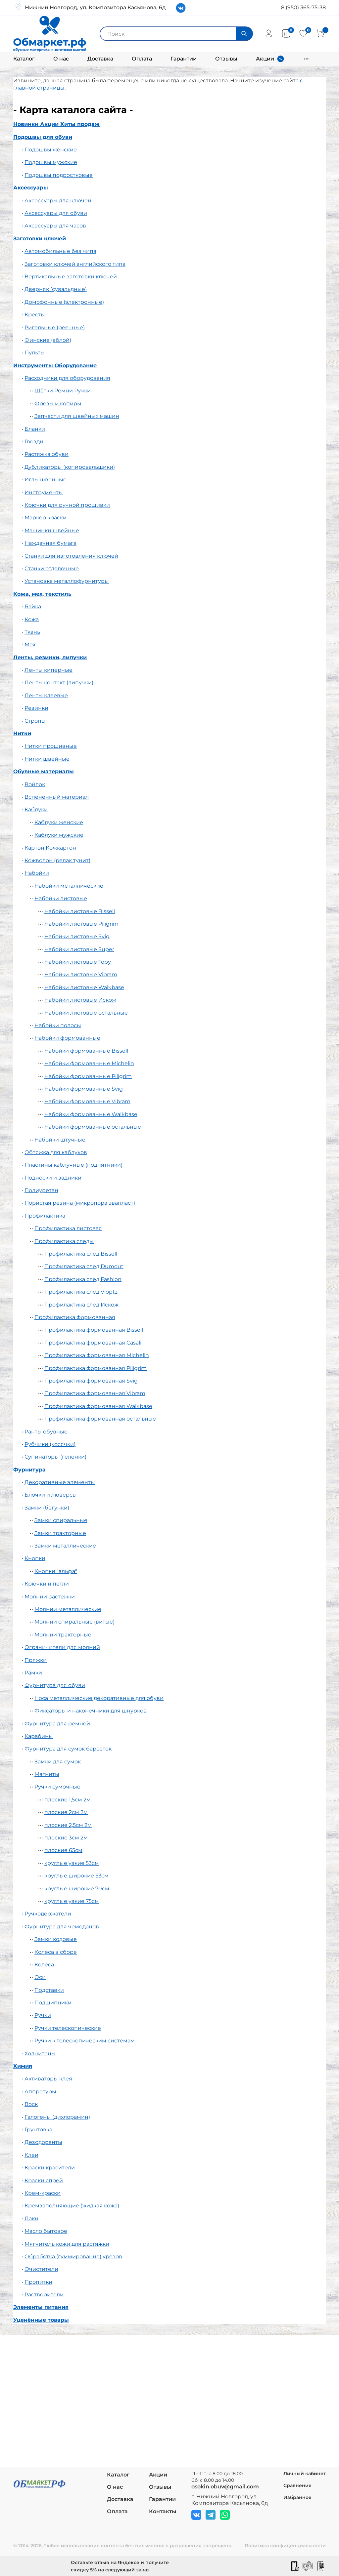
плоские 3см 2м (66, 1837)
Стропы (35, 721)
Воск (31, 2104)
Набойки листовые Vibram (80, 974)
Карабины (38, 1736)
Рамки (33, 1673)
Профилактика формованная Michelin (96, 1355)
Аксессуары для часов (55, 225)
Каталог (24, 59)
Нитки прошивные (50, 746)
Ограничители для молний (62, 1647)
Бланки (34, 429)
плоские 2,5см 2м (68, 1825)
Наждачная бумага (50, 543)
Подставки (49, 1990)
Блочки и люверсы (50, 1495)
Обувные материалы (43, 771)
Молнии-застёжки (49, 1596)
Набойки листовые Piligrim (81, 924)
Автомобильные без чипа (60, 251)
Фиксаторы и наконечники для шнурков (90, 1711)
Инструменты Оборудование (55, 365)
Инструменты (43, 492)
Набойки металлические (68, 886)
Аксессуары (30, 187)
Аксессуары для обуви (55, 213)
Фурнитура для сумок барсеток (68, 1749)
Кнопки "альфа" (55, 1571)
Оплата (142, 59)
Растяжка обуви (46, 454)
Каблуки (36, 809)
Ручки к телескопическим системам (84, 2040)
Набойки (36, 873)
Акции (265, 59)
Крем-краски (42, 2193)
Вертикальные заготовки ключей (70, 276)
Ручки (42, 2015)
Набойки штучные (59, 1140)
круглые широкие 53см (76, 1875)
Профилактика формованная (74, 1317)
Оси (40, 1977)
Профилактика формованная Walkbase (98, 1406)
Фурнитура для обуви (54, 1685)
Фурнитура (29, 1470)
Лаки (31, 2218)
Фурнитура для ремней (57, 1723)
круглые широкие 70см (76, 1888)
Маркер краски (45, 517)
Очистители (41, 2269)
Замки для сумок (57, 1761)
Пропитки (38, 2282)
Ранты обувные (46, 1432)
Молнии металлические (67, 1609)
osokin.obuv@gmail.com (225, 2486)
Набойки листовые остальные (86, 1013)
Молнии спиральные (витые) (74, 1622)
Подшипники (53, 2002)
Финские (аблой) (47, 340)
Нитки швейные (47, 759)
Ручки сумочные (57, 1787)
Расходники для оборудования (67, 378)
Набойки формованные (67, 1038)
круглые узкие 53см (71, 1863)
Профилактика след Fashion (82, 1279)
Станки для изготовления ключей (71, 556)
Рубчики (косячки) (49, 1444)
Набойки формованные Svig (83, 1089)
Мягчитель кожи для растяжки (66, 2244)
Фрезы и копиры (57, 403)
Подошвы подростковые (58, 175)
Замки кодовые (55, 1939)
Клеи (31, 2155)
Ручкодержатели (47, 1914)
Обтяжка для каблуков (55, 1152)
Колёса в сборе (55, 1952)
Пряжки (35, 1660)
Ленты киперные (48, 670)
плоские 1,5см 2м (67, 1799)
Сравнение (297, 2485)
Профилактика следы (64, 1241)
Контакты (162, 2511)
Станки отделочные (51, 568)
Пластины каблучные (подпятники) (73, 1165)
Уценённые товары (41, 2320)
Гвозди (33, 441)
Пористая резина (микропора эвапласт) (79, 1203)
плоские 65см (63, 1850)
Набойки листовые (60, 898)
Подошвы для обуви (42, 137)
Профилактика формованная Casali (92, 1343)
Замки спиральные (60, 1520)
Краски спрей (43, 2180)
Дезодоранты (43, 2142)
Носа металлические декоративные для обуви (99, 1698)
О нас (61, 59)
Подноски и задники (52, 1178)
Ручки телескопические (67, 2028)
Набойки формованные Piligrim (88, 1076)
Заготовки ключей (39, 238)
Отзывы (226, 59)
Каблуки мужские (58, 835)
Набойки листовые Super (79, 949)
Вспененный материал (56, 797)
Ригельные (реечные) (54, 327)
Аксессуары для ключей (57, 200)
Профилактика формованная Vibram (94, 1393)
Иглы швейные (45, 479)
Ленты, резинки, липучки (50, 657)
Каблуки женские (58, 822)
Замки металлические (65, 1546)
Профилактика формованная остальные (100, 1419)
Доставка (100, 59)
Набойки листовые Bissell (79, 911)
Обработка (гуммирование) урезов (73, 2256)
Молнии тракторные (62, 1634)
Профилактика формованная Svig (91, 1381)
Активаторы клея (48, 2078)
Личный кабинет (304, 2473)
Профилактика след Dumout (83, 1266)
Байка (32, 606)
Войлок (34, 784)
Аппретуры (40, 2091)
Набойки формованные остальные (92, 1127)
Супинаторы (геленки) (55, 1457)
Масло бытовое (45, 2231)
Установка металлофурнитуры (66, 581)
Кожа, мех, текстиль (42, 594)
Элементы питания (41, 2307)
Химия (22, 2066)
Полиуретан (41, 1190)
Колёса (44, 1964)
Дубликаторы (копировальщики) (69, 467)
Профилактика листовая (68, 1228)
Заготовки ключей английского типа (74, 264)
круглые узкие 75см (71, 1901)
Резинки (36, 708)
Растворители (44, 2294)
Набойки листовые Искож (80, 1000)
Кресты (34, 314)
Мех (29, 644)
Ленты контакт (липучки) (58, 682)
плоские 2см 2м (66, 1812)
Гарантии (183, 59)
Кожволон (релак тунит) (57, 860)
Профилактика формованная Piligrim (95, 1368)
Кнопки (34, 1558)
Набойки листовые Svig (77, 936)
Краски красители (49, 2167)
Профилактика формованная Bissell (93, 1330)
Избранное (297, 2497)
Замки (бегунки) (46, 1508)
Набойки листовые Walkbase (84, 987)
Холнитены (40, 2053)
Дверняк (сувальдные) (55, 289)
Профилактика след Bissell (80, 1254)
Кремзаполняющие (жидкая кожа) (71, 2205)
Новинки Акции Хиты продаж (56, 124)
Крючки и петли (46, 1584)
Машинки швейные (51, 530)
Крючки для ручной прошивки (67, 505)
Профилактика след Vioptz (81, 1292)
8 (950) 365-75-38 (303, 7)
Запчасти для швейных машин (76, 416)
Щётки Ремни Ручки (62, 390)
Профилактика (44, 1216)
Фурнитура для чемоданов (61, 1926)
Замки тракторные (60, 1533)
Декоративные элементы (59, 1482)
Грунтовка (38, 2129)
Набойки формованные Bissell (86, 1051)
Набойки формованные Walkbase (90, 1114)
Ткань (32, 632)
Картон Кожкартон (50, 848)
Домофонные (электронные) (64, 302)
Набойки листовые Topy (77, 962)
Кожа (31, 619)
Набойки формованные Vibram (87, 1101)
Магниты (46, 1774)
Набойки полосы (57, 1025)
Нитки (22, 733)
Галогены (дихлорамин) (57, 2117)
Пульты (34, 352)
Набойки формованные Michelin (89, 1063)
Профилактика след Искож (81, 1305)
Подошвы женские (50, 149)
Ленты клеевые (46, 695)
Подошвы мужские (50, 162)
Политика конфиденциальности (285, 2546)
